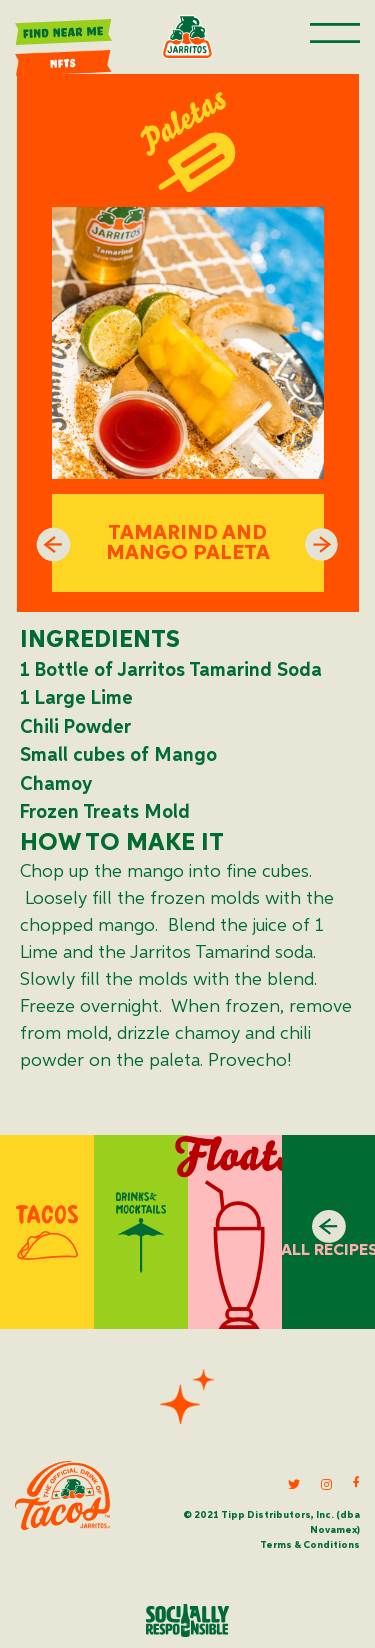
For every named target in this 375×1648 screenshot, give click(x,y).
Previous (54, 545)
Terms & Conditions (310, 1545)
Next (322, 545)
